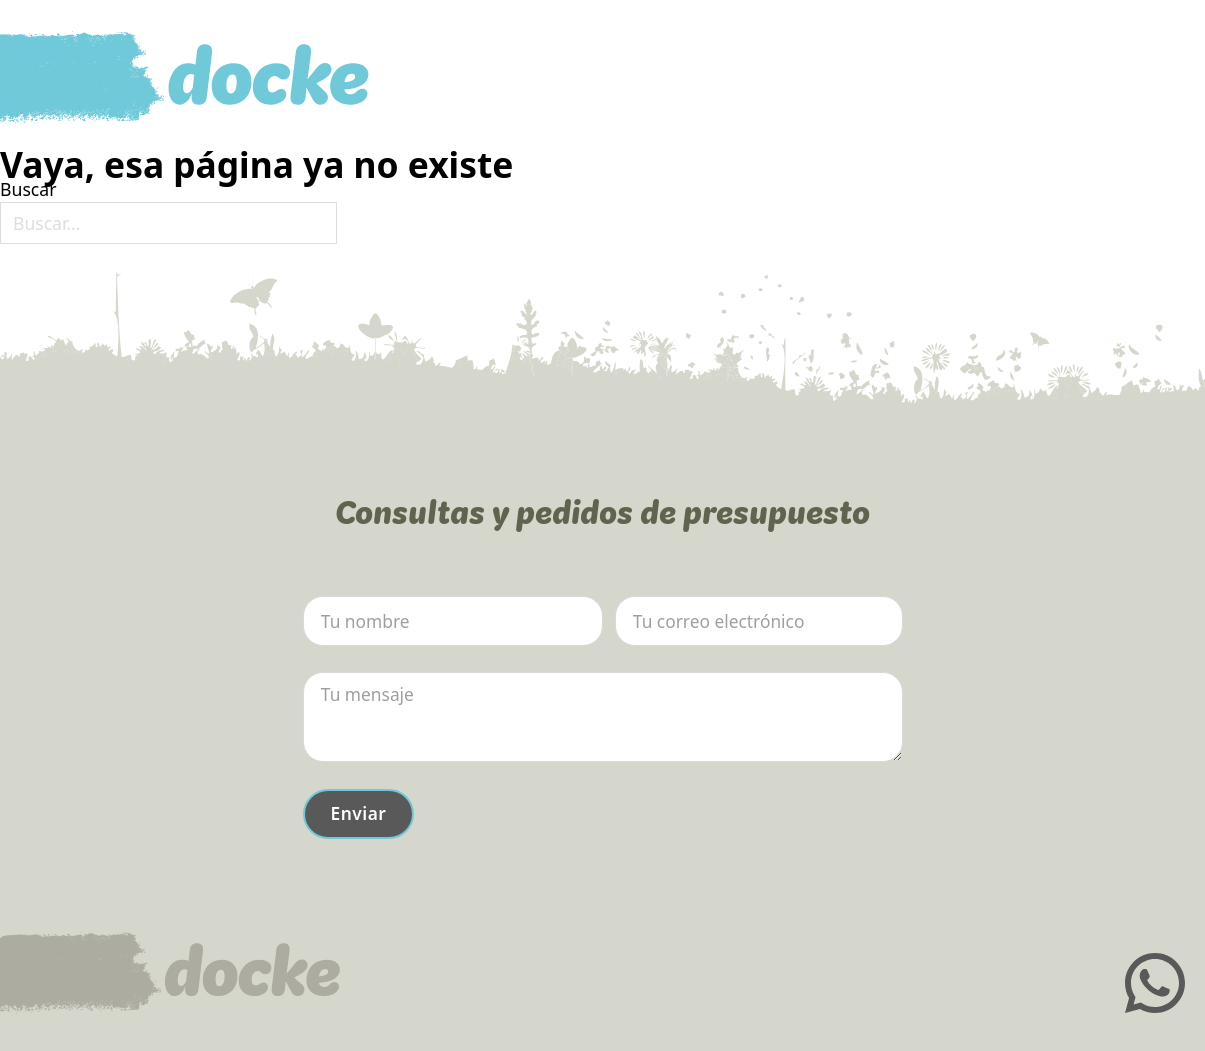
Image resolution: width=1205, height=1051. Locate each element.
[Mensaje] (603, 717)
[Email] (759, 621)
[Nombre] (453, 621)
